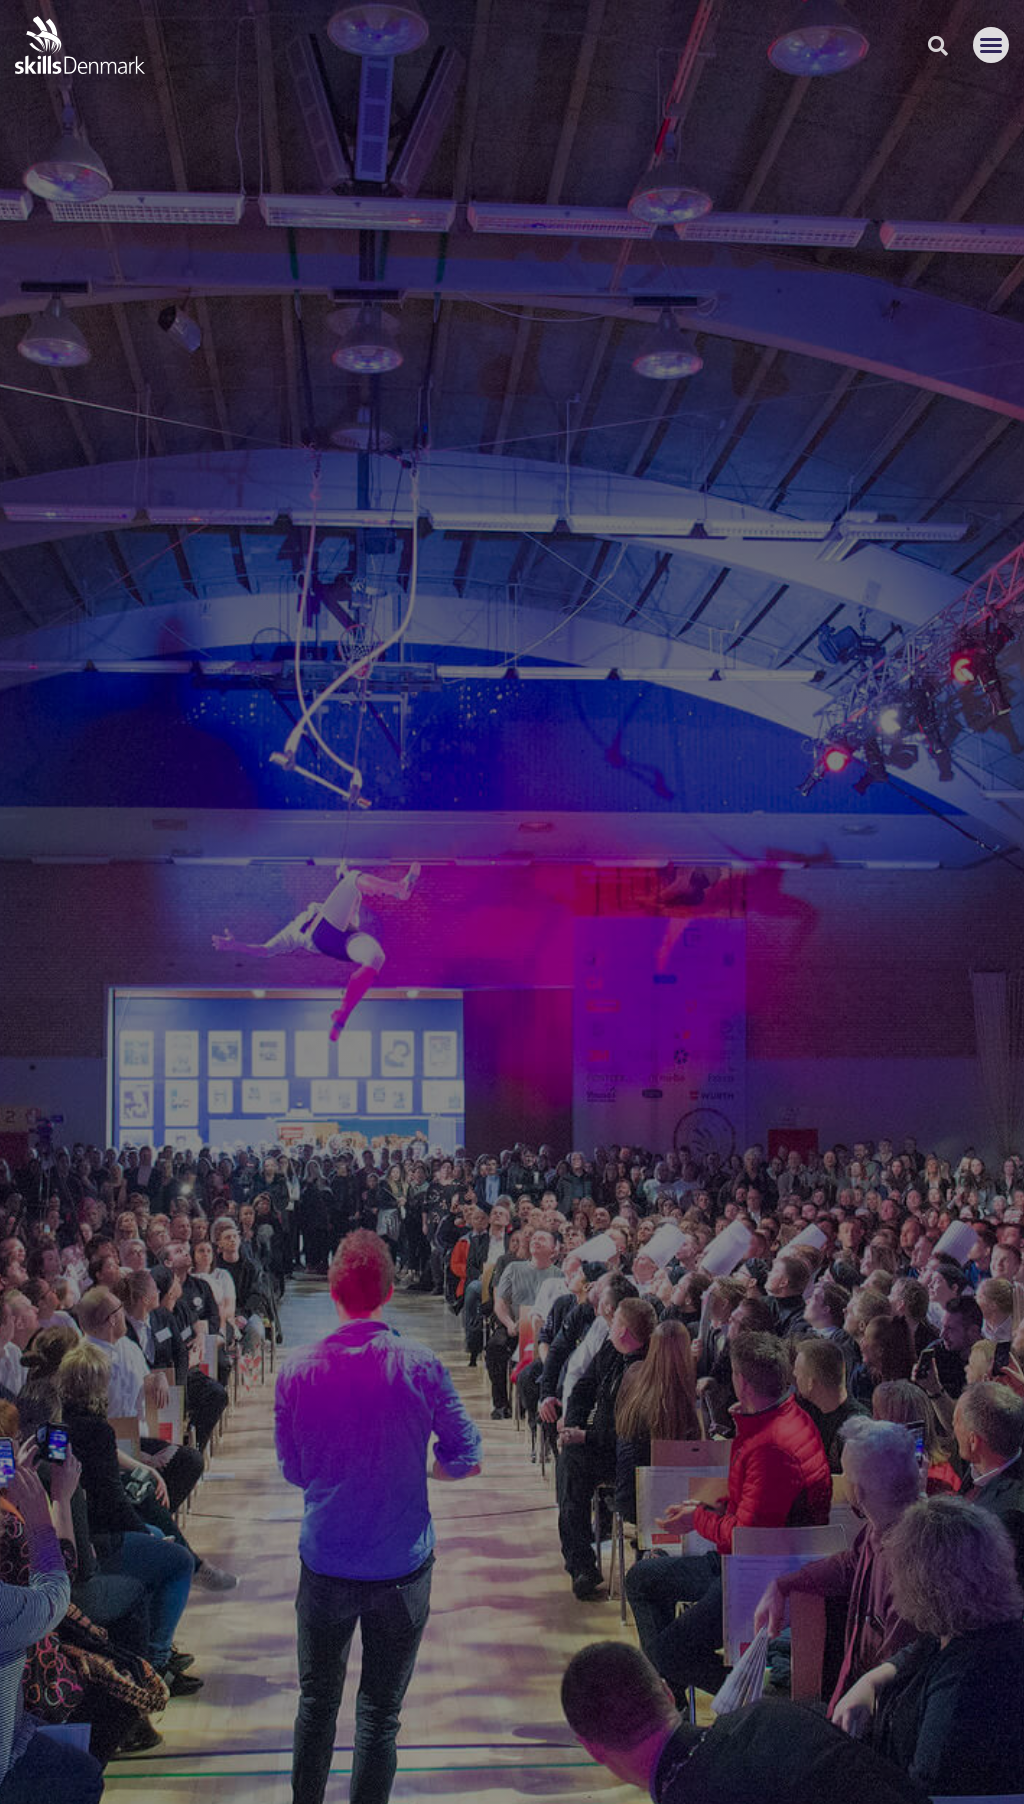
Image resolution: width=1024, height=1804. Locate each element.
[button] (991, 45)
